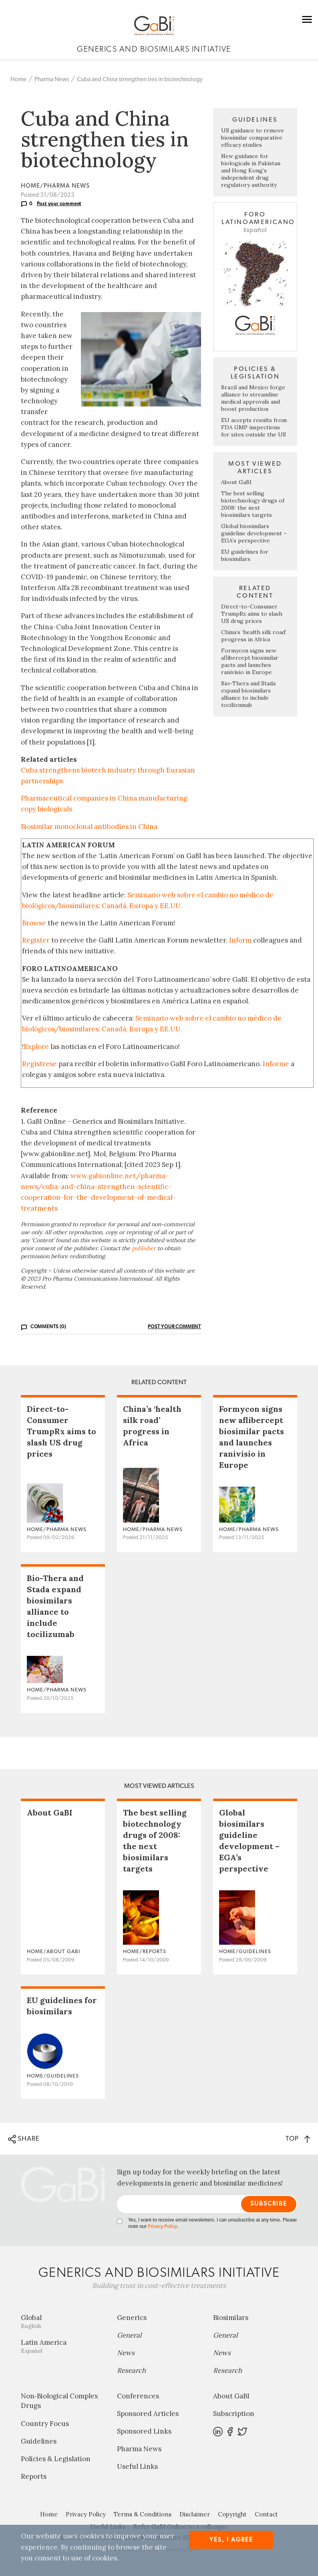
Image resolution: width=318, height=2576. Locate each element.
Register (36, 940)
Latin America (63, 2346)
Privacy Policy (162, 2226)
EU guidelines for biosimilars (244, 555)
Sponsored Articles (148, 2413)
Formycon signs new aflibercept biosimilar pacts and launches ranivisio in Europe (249, 661)
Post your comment (59, 203)
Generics (132, 2317)
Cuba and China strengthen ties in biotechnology (140, 79)
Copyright (232, 2514)
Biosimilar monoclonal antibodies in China (89, 826)
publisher (144, 1248)
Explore (36, 1046)
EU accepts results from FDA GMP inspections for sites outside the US (254, 427)
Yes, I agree (231, 2540)
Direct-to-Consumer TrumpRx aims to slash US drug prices (251, 613)
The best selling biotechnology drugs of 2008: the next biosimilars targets (252, 504)
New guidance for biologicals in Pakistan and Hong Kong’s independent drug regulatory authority (250, 170)
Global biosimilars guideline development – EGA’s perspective (254, 533)
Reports (33, 2476)
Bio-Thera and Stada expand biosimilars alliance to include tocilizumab (248, 694)
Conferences (138, 2396)
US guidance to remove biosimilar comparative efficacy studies (252, 137)
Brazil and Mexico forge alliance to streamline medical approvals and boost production (253, 398)
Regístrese (39, 1063)
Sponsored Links (144, 2431)
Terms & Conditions (142, 2514)
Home (18, 79)
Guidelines (38, 2441)
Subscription (233, 2413)
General (129, 2335)
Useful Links (137, 2466)
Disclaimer (194, 2514)
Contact (266, 2514)
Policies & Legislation (56, 2458)
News (126, 2352)
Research (131, 2370)
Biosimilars (230, 2317)
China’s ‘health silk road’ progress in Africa (253, 635)
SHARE (24, 2139)
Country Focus (45, 2423)
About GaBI (236, 482)
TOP (298, 2138)
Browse (34, 923)
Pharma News (51, 79)
